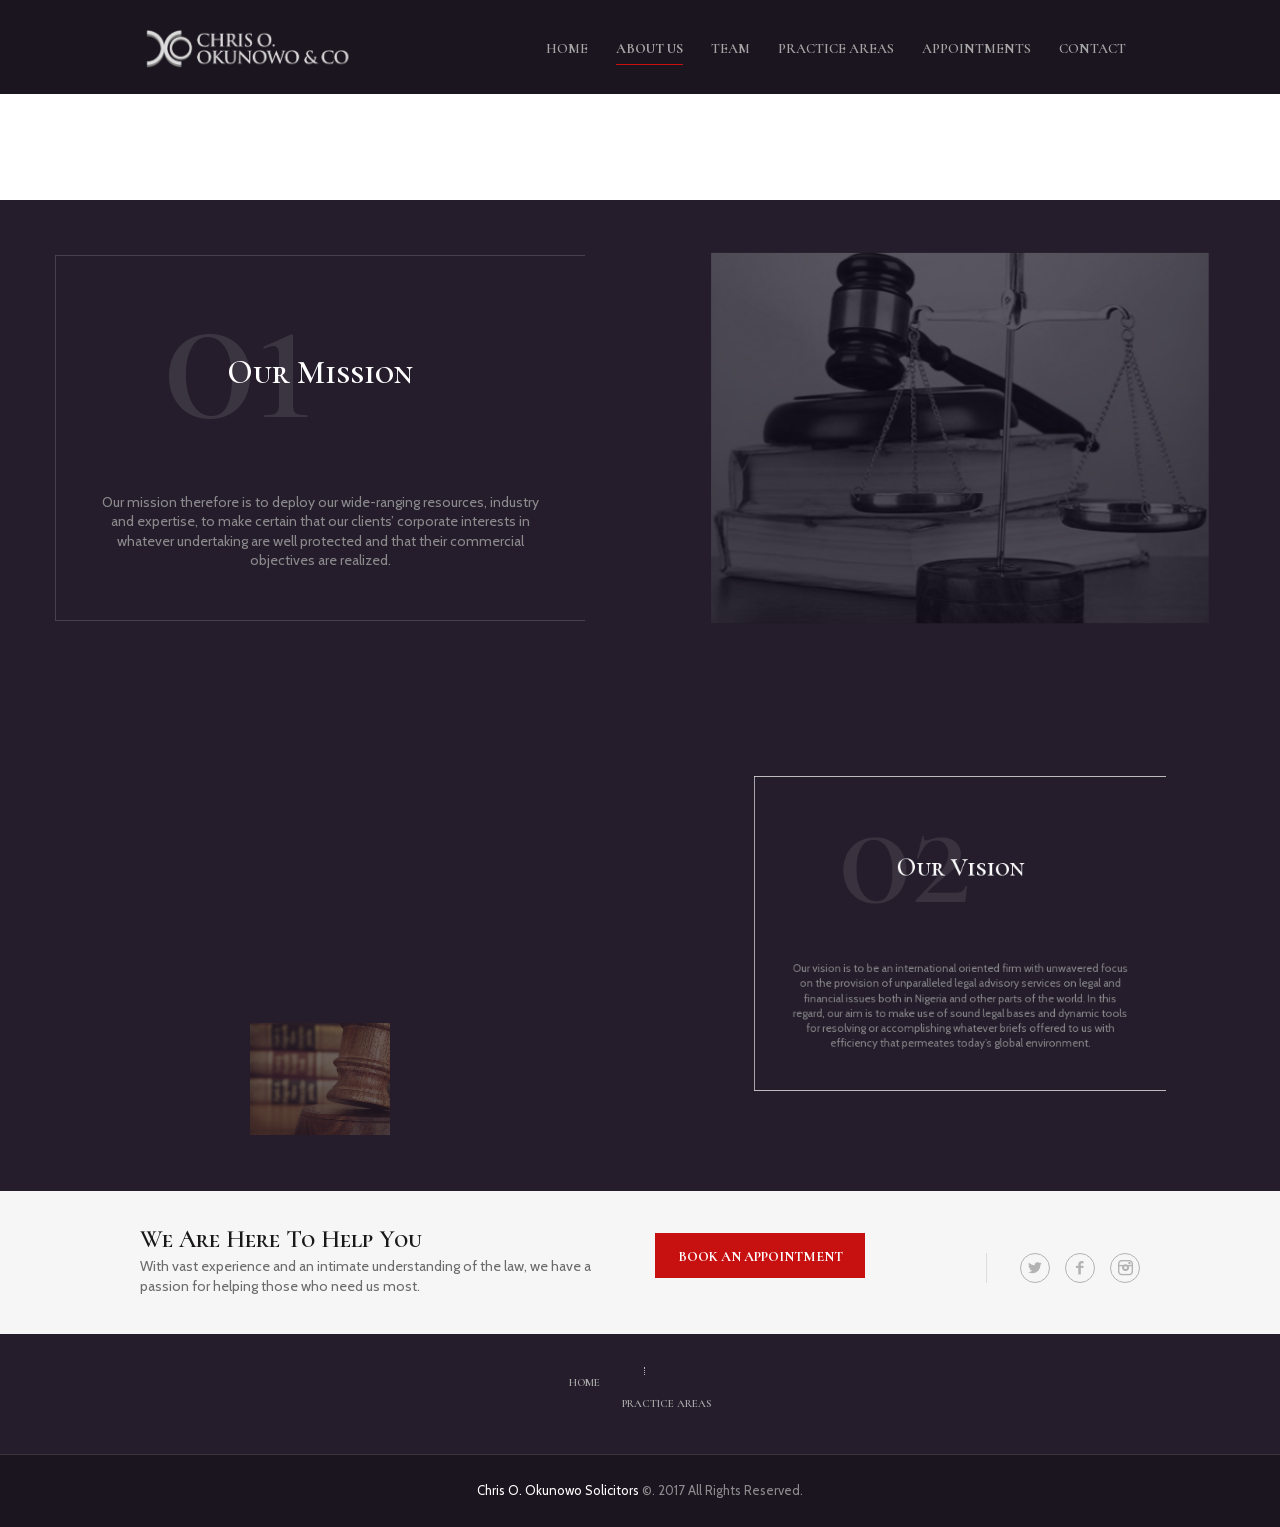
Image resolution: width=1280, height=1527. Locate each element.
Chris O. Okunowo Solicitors (559, 1490)
